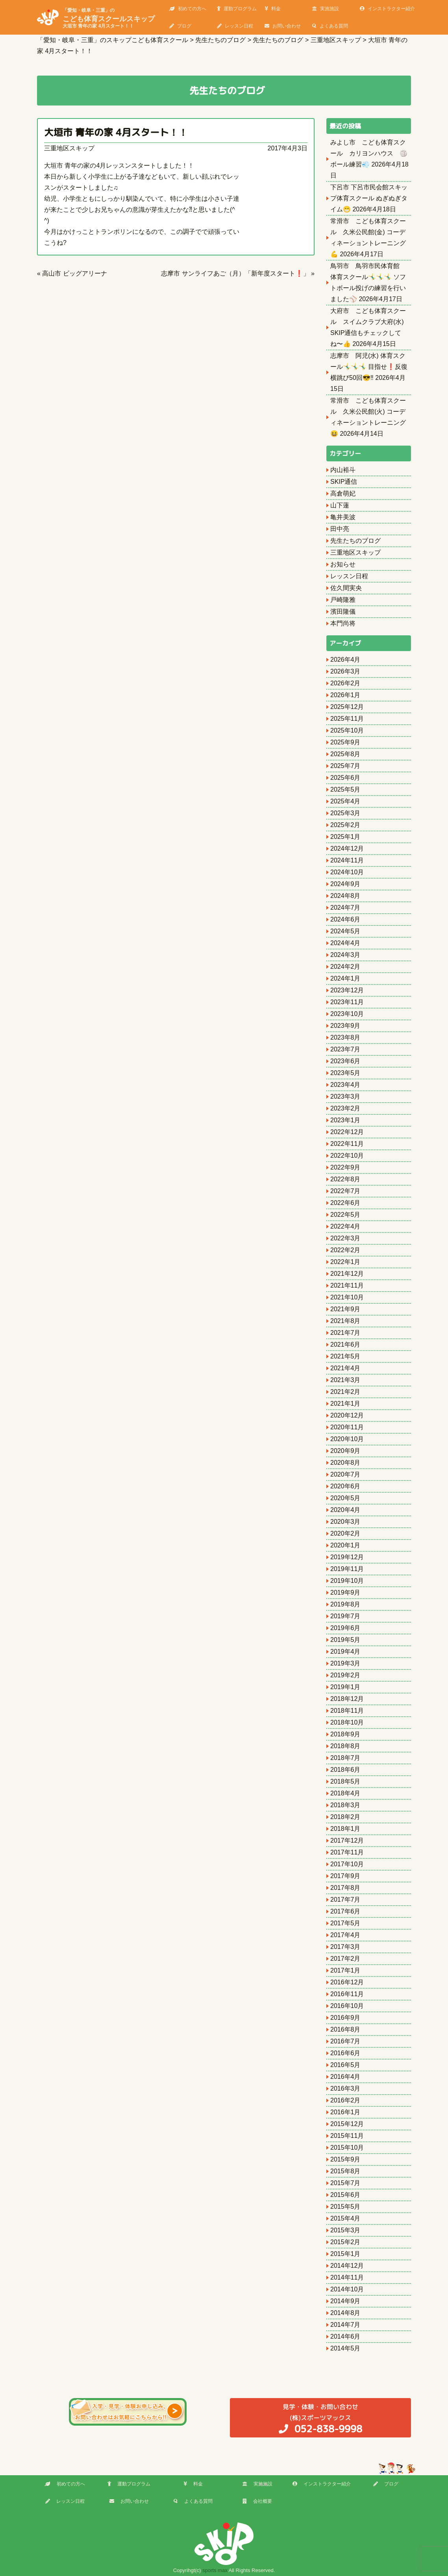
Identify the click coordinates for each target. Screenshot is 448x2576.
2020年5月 (345, 1498)
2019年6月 (345, 1628)
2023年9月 (345, 1025)
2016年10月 (347, 2005)
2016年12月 (347, 1982)
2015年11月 (347, 2135)
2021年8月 (345, 1321)
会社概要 (257, 2501)
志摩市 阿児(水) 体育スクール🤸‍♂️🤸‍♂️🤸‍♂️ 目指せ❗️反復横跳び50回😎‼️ (368, 366)
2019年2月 (345, 1675)
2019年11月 (347, 1569)
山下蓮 (339, 505)
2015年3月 (345, 2230)
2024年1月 (345, 978)
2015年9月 (345, 2159)
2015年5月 (345, 2206)
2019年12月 (347, 1557)
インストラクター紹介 (387, 8)
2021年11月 (347, 1285)
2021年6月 (345, 1344)
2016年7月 (345, 2041)
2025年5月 (345, 789)
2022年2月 (345, 1250)
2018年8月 (345, 1746)
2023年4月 (345, 1084)
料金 (273, 8)
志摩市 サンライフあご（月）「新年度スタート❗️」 (235, 273)
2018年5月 (345, 1781)
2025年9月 (345, 742)
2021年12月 (347, 1273)
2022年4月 (345, 1226)
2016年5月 (345, 2065)
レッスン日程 (235, 26)
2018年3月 (345, 1805)
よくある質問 (330, 26)
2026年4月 (345, 659)
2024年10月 (347, 872)
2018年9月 (345, 1734)
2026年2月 (345, 683)
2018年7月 (345, 1757)
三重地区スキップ (69, 148)
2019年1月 (345, 1687)
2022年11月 (347, 1143)
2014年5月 (345, 2348)
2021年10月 (347, 1297)
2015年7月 (345, 2183)
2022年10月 (347, 1155)
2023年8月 (345, 1037)
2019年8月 (345, 1604)
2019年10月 (347, 1580)
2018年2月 (345, 1817)
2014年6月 (345, 2336)
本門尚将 (342, 623)
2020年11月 (347, 1427)
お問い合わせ (283, 26)
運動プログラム (237, 8)
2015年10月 (347, 2147)
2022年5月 (345, 1214)
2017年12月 (347, 1840)
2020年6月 (345, 1486)
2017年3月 (345, 1946)
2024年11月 (347, 860)
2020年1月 (345, 1545)
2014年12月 (347, 2265)
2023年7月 (345, 1049)
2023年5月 (345, 1073)
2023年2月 (345, 1108)
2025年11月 (347, 718)
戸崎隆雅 (342, 599)
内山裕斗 (342, 469)
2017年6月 (345, 1911)
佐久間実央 (346, 588)
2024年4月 (345, 943)
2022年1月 (345, 1261)
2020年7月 (345, 1474)
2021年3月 (345, 1380)
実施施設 (325, 8)
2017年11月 (347, 1852)
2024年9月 (345, 884)
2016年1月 (345, 2112)
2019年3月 (345, 1663)
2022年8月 (345, 1179)
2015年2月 (345, 2242)
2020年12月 (347, 1415)
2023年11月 (347, 1002)
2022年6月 (345, 1202)
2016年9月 (345, 2017)
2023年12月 (347, 990)
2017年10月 (347, 1864)
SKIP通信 (343, 481)
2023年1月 (345, 1120)
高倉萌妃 (342, 493)
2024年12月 (347, 848)
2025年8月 (345, 754)
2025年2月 (345, 825)
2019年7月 (345, 1616)
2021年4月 (345, 1368)
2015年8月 (345, 2171)
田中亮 (339, 529)
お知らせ (342, 564)
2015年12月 (347, 2124)
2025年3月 (345, 813)
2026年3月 (345, 671)
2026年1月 (345, 695)
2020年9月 (345, 1450)
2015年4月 (345, 2218)
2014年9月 (345, 2301)
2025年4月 (345, 801)
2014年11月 (347, 2277)
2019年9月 (345, 1592)
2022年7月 (345, 1191)
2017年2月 (345, 1958)
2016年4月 (345, 2076)
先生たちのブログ (355, 540)
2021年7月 (345, 1332)
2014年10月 (347, 2289)
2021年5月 (345, 1356)
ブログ (180, 26)
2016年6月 (345, 2053)
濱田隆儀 (342, 611)
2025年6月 (345, 777)
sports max (215, 2570)
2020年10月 (347, 1439)
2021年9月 (345, 1309)
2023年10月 (347, 1013)
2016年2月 (345, 2100)
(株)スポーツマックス (320, 2418)
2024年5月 (345, 931)
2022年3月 (345, 1238)
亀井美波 (342, 517)
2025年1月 (345, 836)
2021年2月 (345, 1391)
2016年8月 (345, 2029)
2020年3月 (345, 1521)
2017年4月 (345, 1935)
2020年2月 (345, 1533)
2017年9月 (345, 1876)
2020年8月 (345, 1462)
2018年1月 (345, 1828)
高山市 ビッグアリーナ (74, 273)
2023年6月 (345, 1061)
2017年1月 (345, 1970)
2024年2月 (345, 966)
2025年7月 (345, 765)
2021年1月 (345, 1403)
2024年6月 (345, 919)
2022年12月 (347, 1132)
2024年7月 (345, 907)
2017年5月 (345, 1923)
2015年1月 (345, 2253)
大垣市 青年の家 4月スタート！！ (116, 132)
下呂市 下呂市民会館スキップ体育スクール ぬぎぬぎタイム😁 (368, 198)
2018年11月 (347, 1710)
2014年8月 (345, 2313)
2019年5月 (345, 1639)
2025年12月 (347, 706)
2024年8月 (345, 895)
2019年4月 (345, 1651)
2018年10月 (347, 1722)
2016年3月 (345, 2088)
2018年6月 (345, 1769)
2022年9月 (345, 1167)
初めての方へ (187, 8)
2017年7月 (345, 1899)
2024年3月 (345, 954)
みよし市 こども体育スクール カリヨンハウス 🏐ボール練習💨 (368, 153)
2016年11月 (347, 1994)
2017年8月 (345, 1887)
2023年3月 (345, 1096)
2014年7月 (345, 2324)
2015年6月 (345, 2194)
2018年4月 (345, 1793)
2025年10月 (347, 730)
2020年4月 (345, 1509)
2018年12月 (347, 1698)
